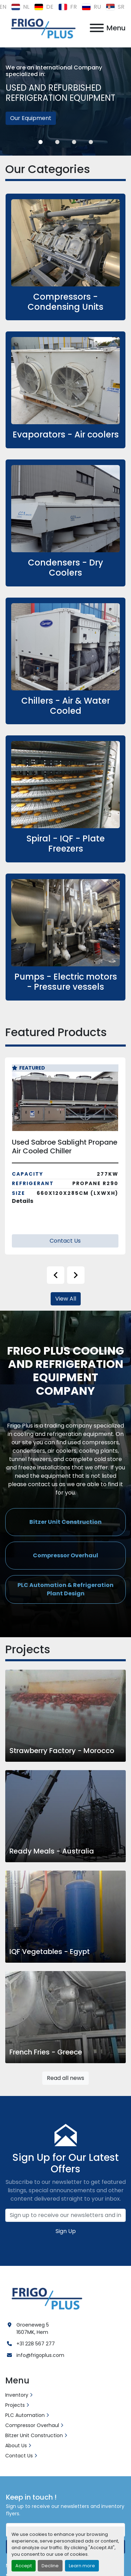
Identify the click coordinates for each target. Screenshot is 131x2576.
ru (91, 7)
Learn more (82, 2566)
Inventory (16, 2394)
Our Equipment (30, 118)
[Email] (65, 2215)
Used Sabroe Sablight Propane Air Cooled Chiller (64, 1146)
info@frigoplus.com (40, 2355)
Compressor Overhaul (32, 2425)
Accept (23, 2566)
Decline (50, 2566)
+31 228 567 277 (35, 2343)
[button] (40, 142)
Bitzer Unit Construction (34, 2435)
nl (20, 7)
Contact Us (65, 1241)
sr (115, 7)
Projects (15, 2405)
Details (22, 1201)
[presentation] (55, 1275)
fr (67, 7)
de (43, 7)
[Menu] (97, 28)
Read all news (65, 2078)
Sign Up (66, 2231)
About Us (16, 2445)
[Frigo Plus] (45, 2297)
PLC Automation (25, 2415)
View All (65, 1299)
